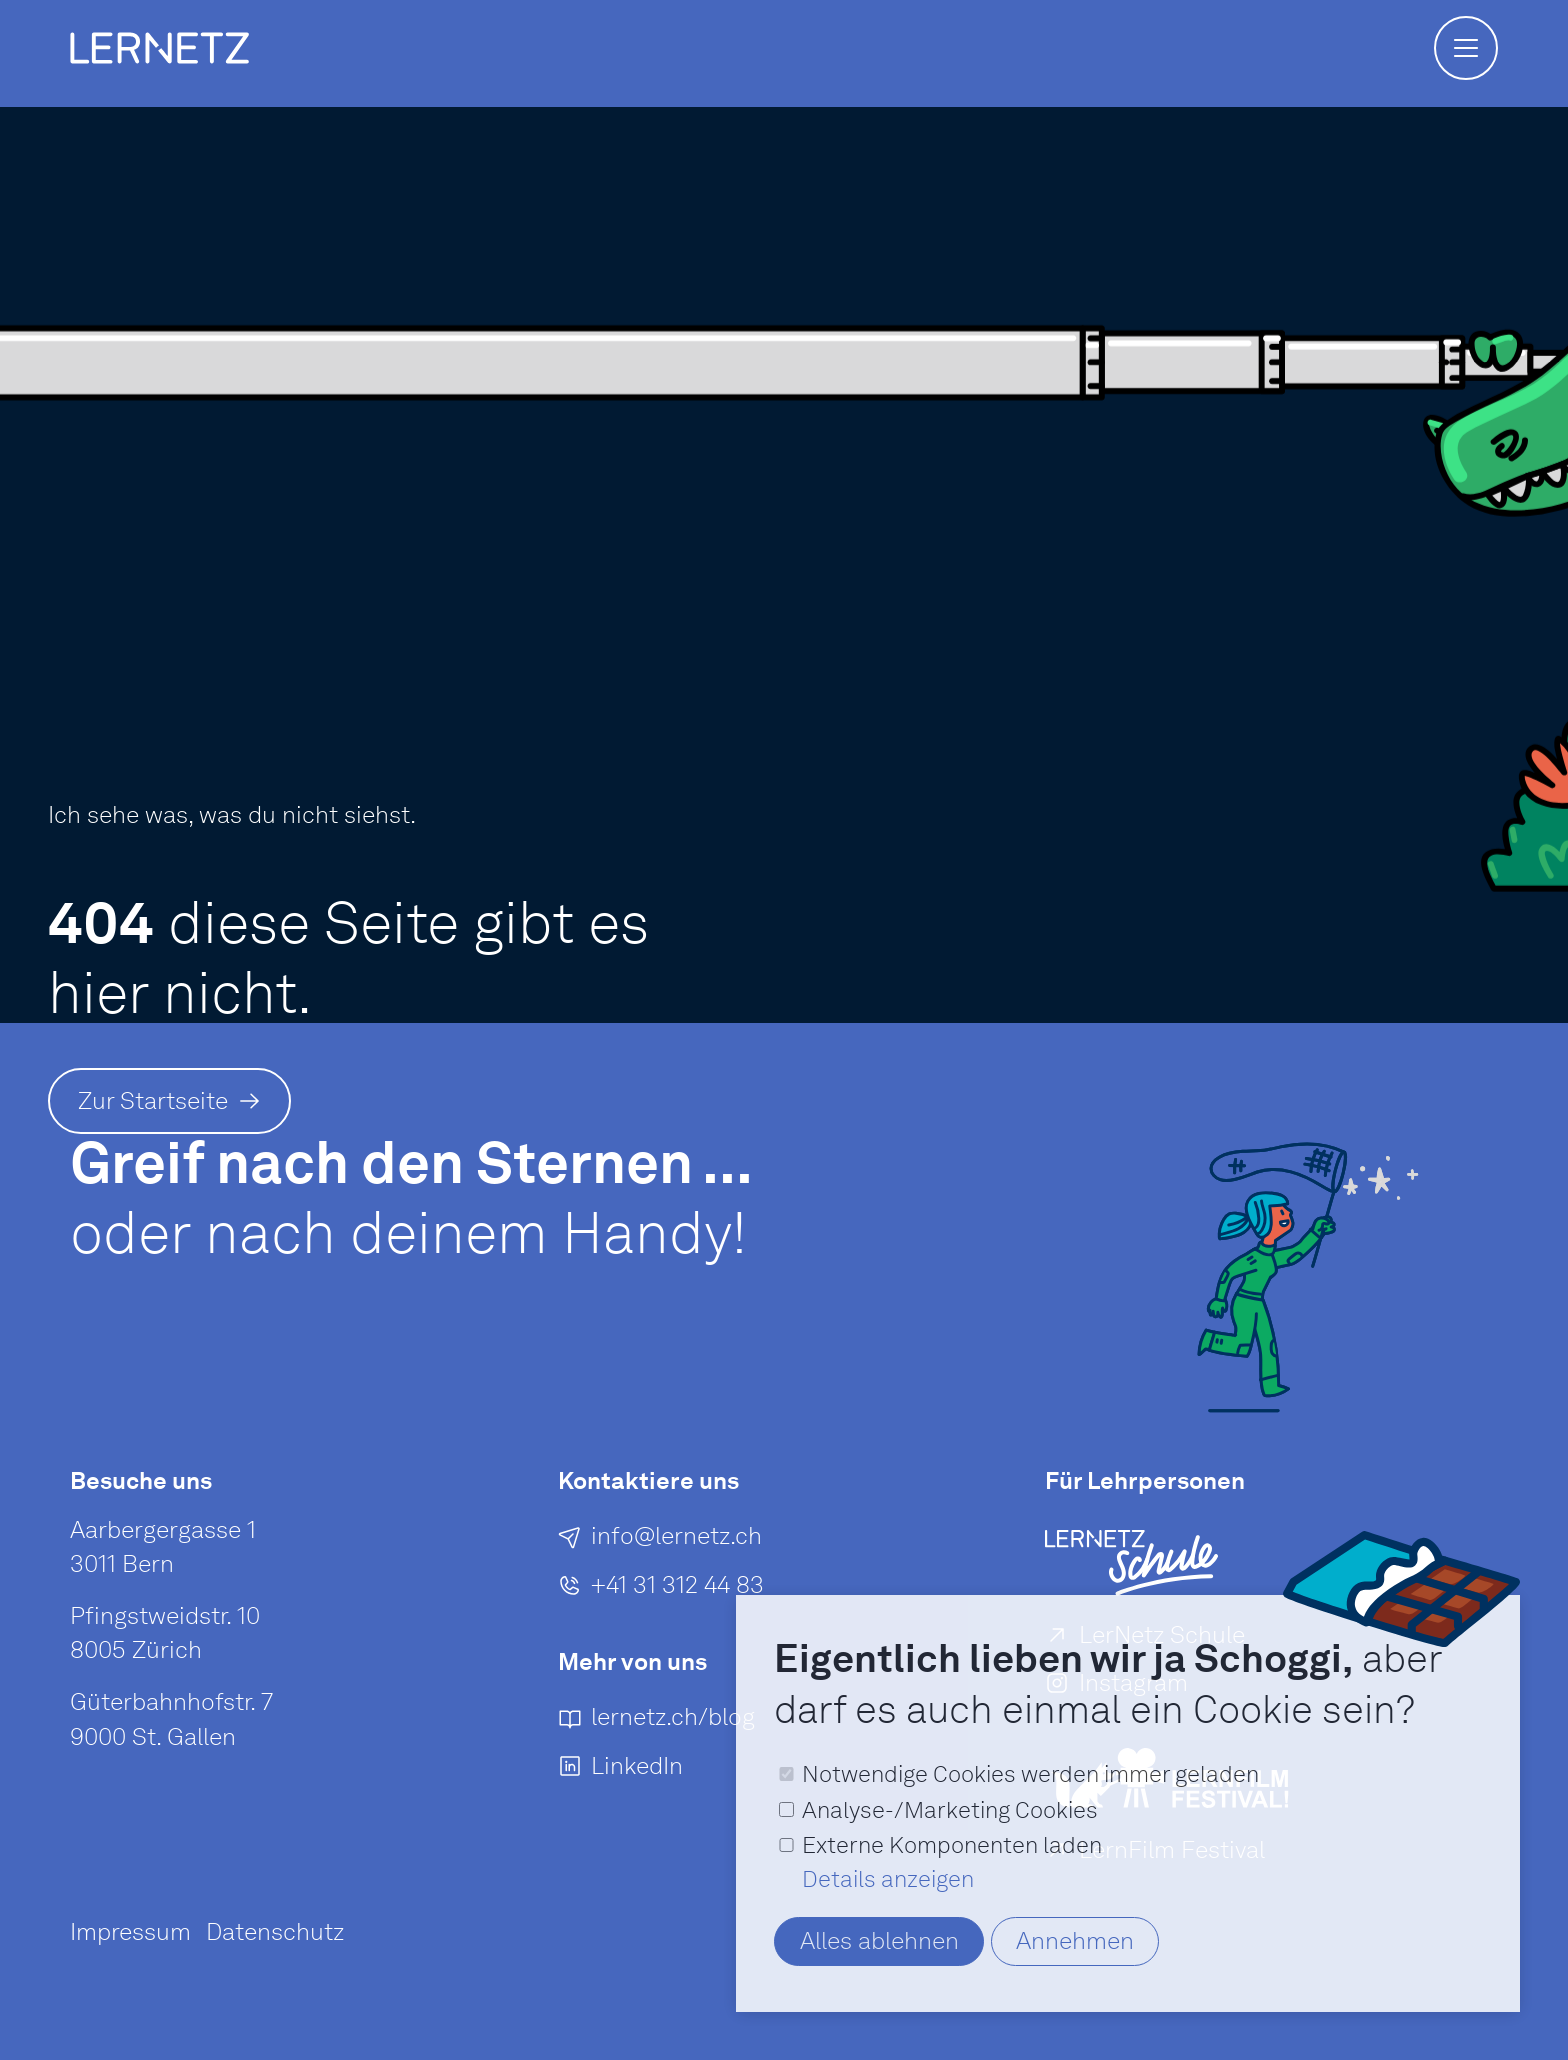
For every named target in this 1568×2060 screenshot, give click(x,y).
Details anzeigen (888, 1879)
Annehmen (1075, 1940)
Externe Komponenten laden (952, 1845)
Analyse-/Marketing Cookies (950, 1810)
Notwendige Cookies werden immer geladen (1030, 1774)
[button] (1466, 48)
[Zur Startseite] (169, 1100)
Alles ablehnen (879, 1940)
